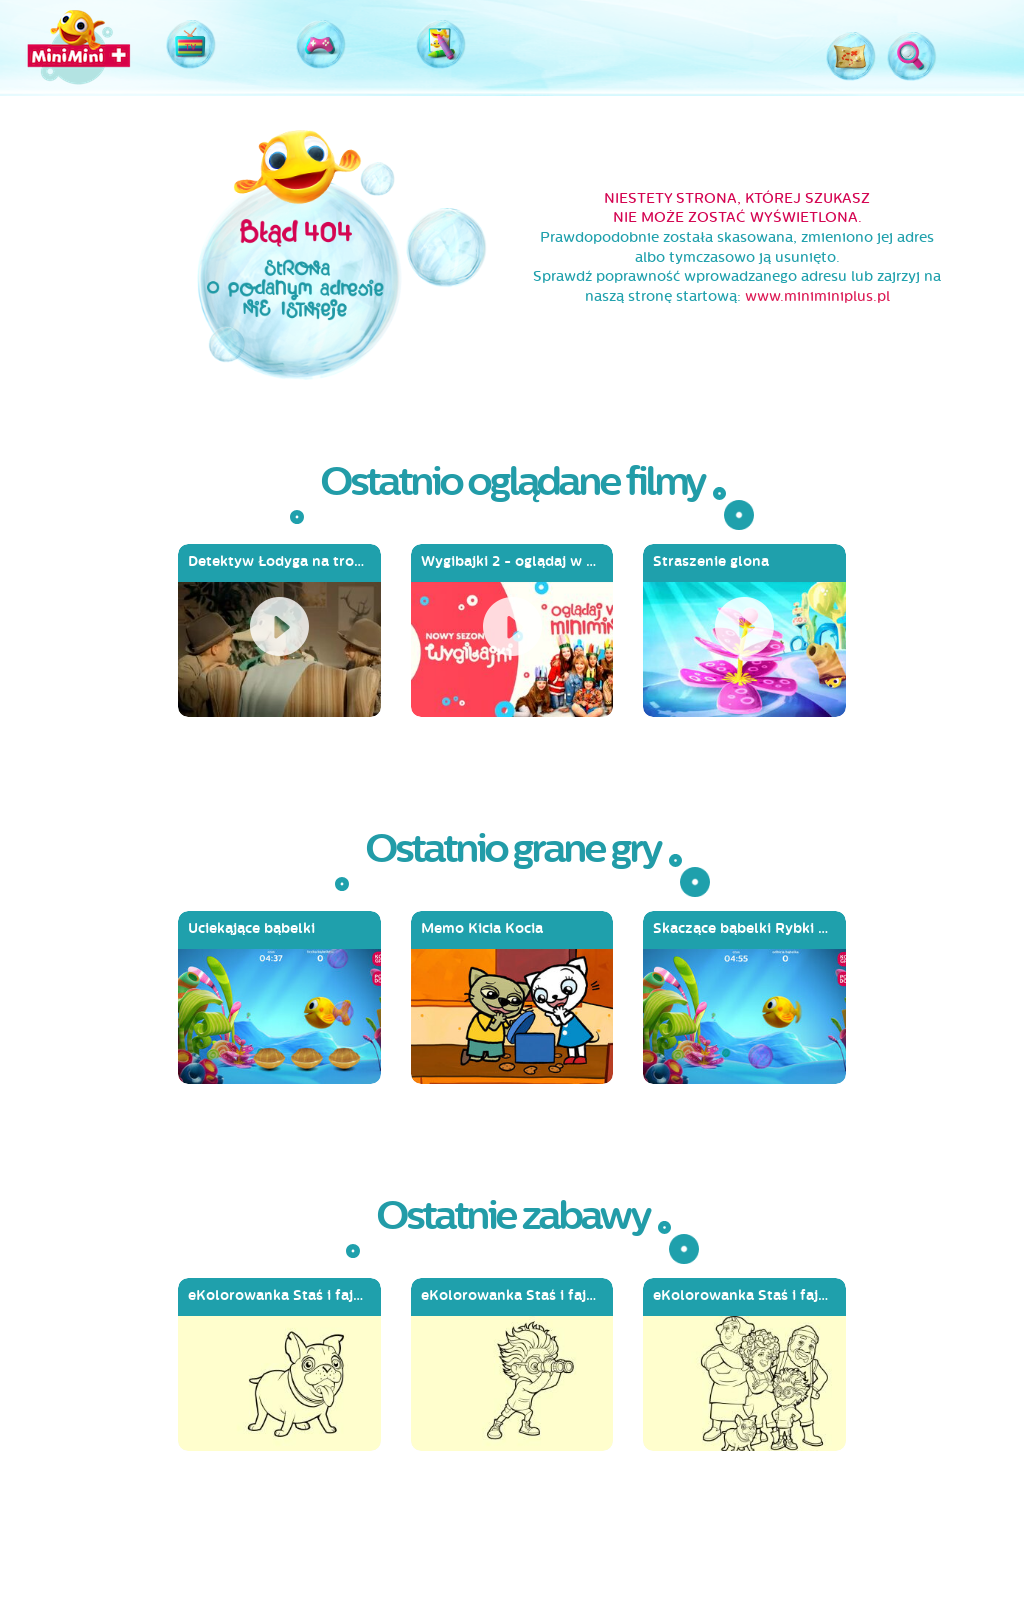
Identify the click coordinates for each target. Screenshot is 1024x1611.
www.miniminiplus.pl (817, 296)
